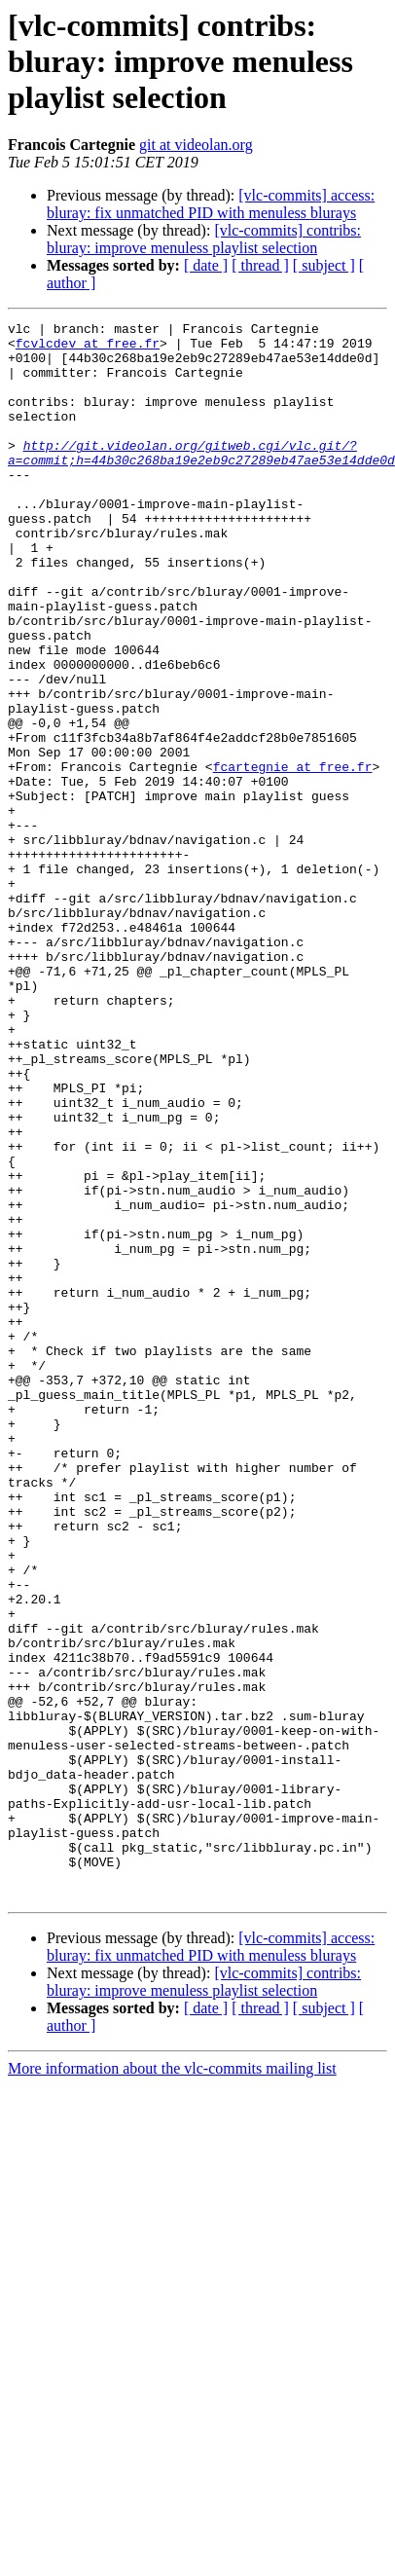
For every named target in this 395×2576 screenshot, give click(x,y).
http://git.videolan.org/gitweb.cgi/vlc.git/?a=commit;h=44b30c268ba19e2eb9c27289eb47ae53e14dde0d (201, 479)
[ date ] (206, 265)
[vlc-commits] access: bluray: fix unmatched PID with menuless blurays (211, 204)
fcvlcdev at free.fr (88, 348)
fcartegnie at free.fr (293, 839)
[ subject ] (324, 265)
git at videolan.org (196, 144)
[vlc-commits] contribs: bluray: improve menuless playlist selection (204, 239)
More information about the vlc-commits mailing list (172, 2348)
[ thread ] (260, 265)
